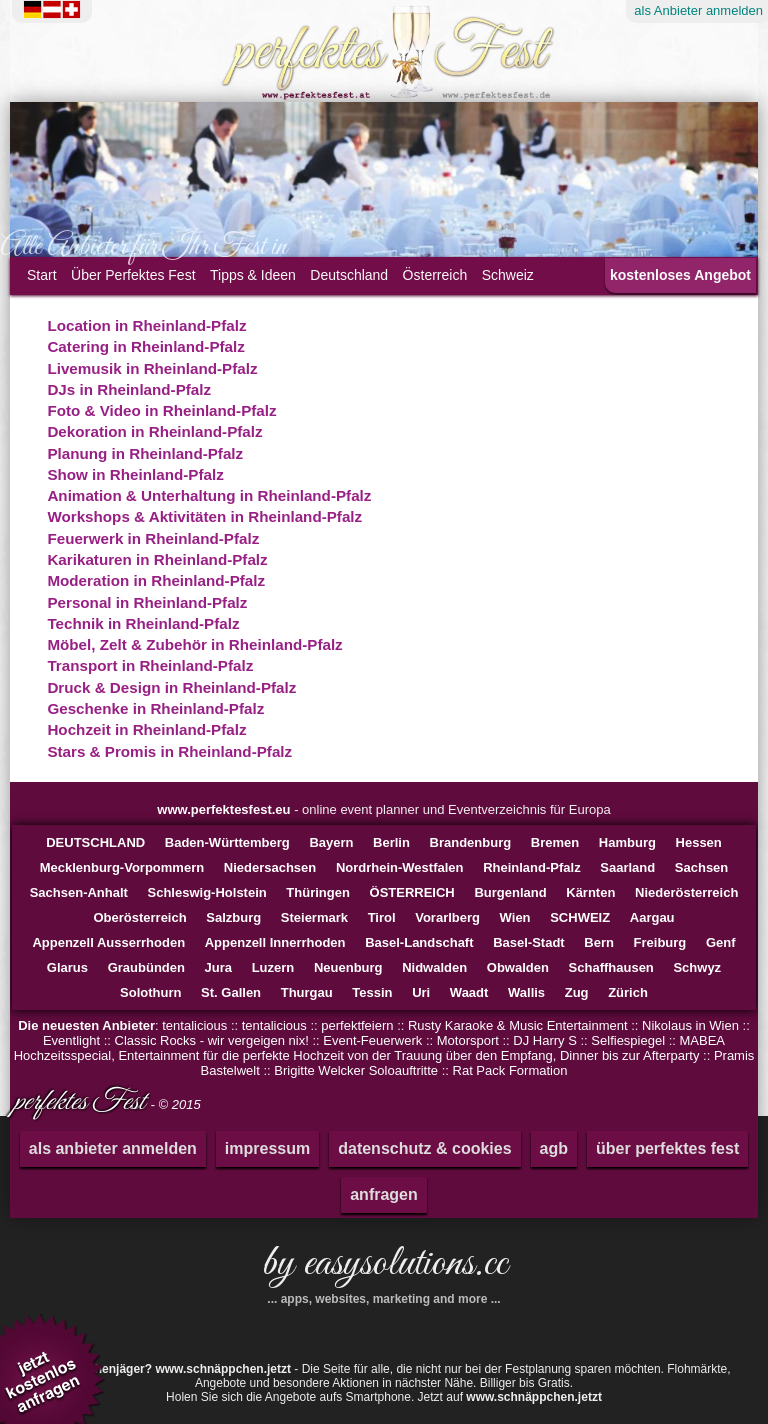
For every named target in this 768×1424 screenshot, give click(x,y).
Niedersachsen (270, 867)
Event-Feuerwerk (372, 1040)
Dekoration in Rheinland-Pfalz (154, 431)
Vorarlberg (447, 917)
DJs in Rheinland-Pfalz (129, 389)
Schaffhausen (611, 967)
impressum (267, 1148)
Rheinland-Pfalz (532, 867)
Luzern (273, 967)
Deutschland (349, 275)
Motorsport (468, 1040)
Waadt (469, 992)
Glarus (67, 967)
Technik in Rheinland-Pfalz (143, 623)
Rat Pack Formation (510, 1070)
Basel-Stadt (529, 942)
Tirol (382, 917)
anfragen (384, 1194)
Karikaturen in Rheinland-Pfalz (157, 559)
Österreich (435, 275)
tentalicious (194, 1025)
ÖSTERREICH (412, 892)
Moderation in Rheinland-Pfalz (156, 580)
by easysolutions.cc (384, 1271)
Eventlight (71, 1040)
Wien (515, 917)
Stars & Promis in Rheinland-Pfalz (169, 751)
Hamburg (627, 842)
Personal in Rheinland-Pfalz (147, 602)
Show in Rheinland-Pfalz (135, 474)
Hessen (699, 842)
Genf (721, 942)
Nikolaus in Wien (690, 1025)
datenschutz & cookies (424, 1148)
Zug (577, 992)
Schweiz (508, 275)
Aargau (652, 917)
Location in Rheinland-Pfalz (146, 325)
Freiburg (660, 942)
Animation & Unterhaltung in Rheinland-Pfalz (209, 495)
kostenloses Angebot (680, 275)
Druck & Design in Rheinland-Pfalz (171, 687)
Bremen (555, 842)
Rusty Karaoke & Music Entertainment (518, 1025)
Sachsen (701, 867)
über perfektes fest (667, 1148)
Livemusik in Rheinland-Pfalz (152, 368)
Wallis (526, 992)
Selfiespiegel (628, 1040)
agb (554, 1148)
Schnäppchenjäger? (164, 1369)
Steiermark (314, 917)
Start (42, 275)
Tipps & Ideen (253, 275)
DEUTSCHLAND (95, 842)
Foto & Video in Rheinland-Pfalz (161, 410)
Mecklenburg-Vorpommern (122, 867)
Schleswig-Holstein (207, 892)
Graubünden (146, 967)
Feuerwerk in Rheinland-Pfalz (153, 538)
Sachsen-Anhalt (79, 892)
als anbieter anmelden (113, 1148)
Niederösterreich (686, 892)
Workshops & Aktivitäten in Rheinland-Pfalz (204, 516)
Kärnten (590, 892)
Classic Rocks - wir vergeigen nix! (212, 1040)
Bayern (331, 842)
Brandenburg (471, 842)
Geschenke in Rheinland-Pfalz (155, 708)
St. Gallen (231, 992)
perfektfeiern (357, 1025)
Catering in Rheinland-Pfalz (145, 346)
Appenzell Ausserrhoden (108, 942)
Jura (218, 967)
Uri (421, 992)
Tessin (372, 992)
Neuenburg (348, 967)
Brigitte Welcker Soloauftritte (356, 1070)
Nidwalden (434, 967)
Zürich (628, 992)
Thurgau (307, 992)
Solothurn (150, 992)
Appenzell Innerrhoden (275, 942)
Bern (599, 942)
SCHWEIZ (580, 917)
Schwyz (697, 967)
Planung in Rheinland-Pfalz (145, 453)
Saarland (627, 867)
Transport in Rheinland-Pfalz (150, 665)
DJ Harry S (545, 1040)
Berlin (391, 842)
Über (133, 275)
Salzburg (233, 917)
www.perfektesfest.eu (223, 809)
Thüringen (318, 892)
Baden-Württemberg (227, 842)
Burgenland (510, 892)
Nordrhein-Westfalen (400, 867)
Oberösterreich (139, 917)
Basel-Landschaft (419, 942)
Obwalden (518, 967)
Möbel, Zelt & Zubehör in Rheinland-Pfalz (194, 644)
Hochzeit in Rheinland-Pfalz (146, 729)
